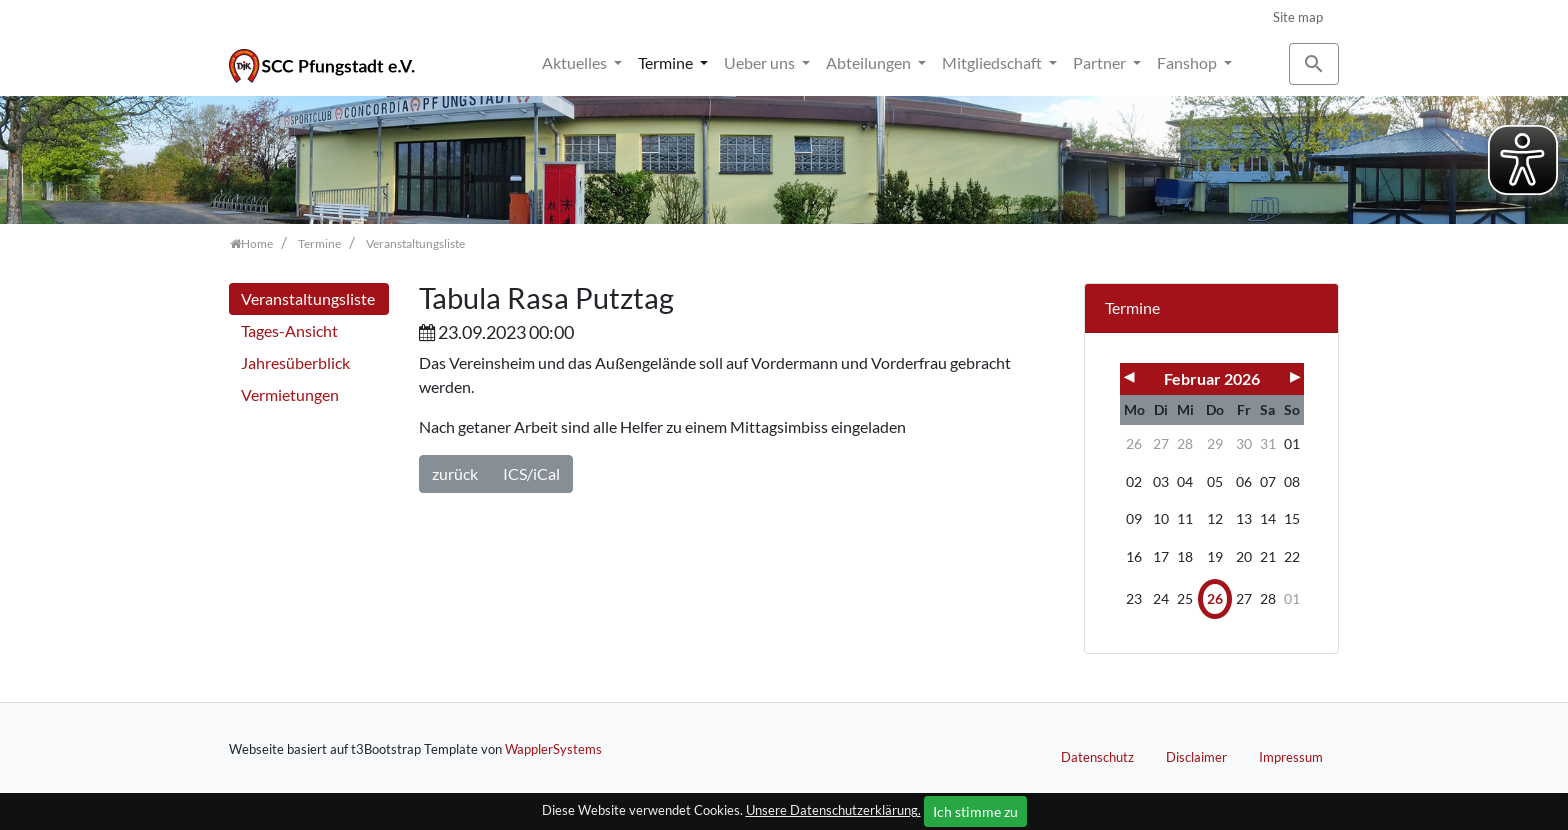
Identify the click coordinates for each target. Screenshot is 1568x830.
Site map (1298, 17)
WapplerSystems (553, 749)
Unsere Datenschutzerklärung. (833, 810)
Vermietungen (290, 394)
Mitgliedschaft (993, 62)
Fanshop (1188, 62)
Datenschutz (1097, 757)
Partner (1101, 62)
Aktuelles (576, 62)
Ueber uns (761, 62)
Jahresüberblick (295, 362)
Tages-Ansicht (289, 330)
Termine (667, 62)
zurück (455, 473)
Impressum (1291, 757)
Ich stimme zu (975, 811)
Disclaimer (1196, 757)
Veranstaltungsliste (308, 298)
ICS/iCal (531, 473)
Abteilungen (870, 62)
